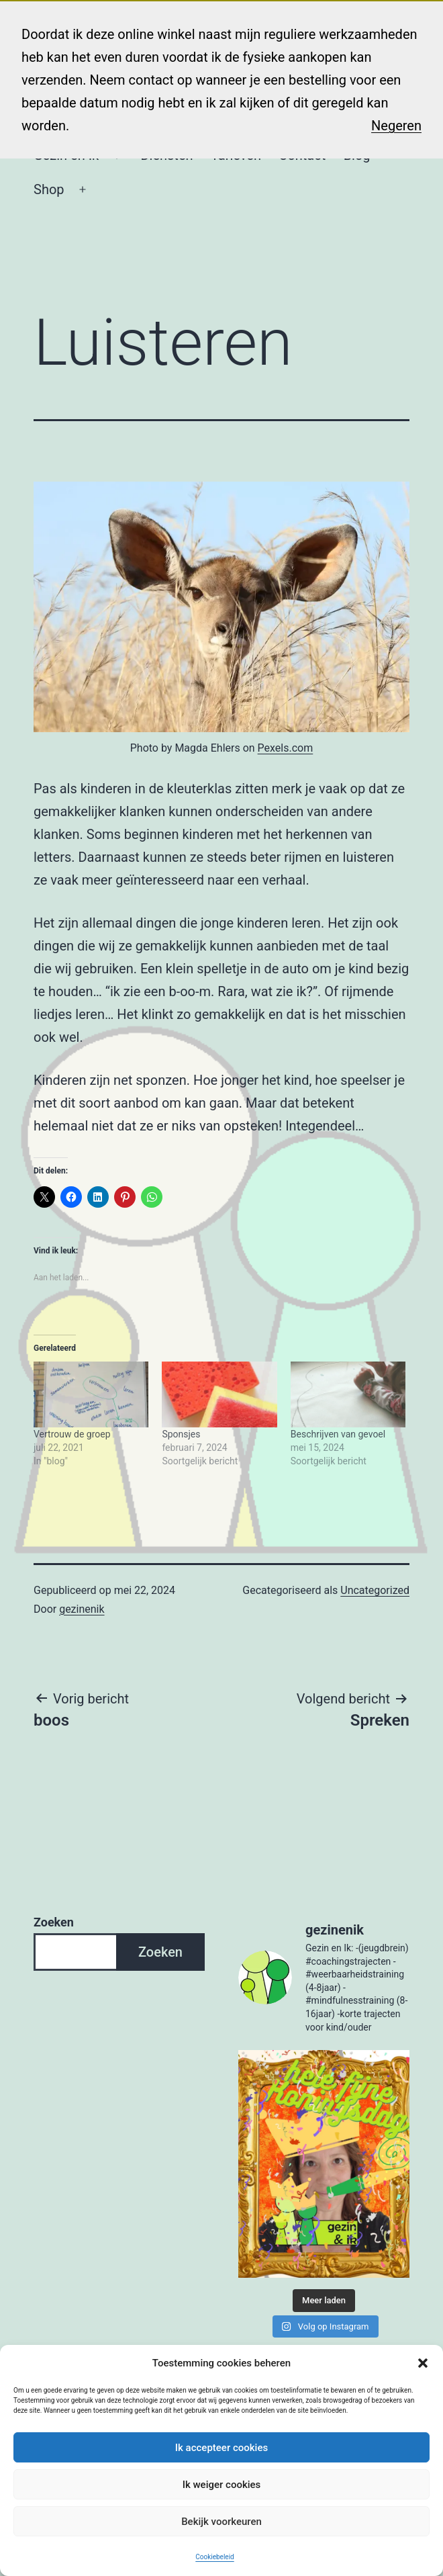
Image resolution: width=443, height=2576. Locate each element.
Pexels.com (285, 748)
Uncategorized (374, 1590)
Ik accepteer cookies (221, 2448)
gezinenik (81, 1609)
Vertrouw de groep (72, 1434)
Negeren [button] (396, 126)
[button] (423, 2363)
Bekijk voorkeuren (221, 2522)
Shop (49, 189)
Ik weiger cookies (222, 2485)
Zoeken (54, 1922)
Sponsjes (181, 1434)
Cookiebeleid (214, 2557)
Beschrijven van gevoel (338, 1434)
